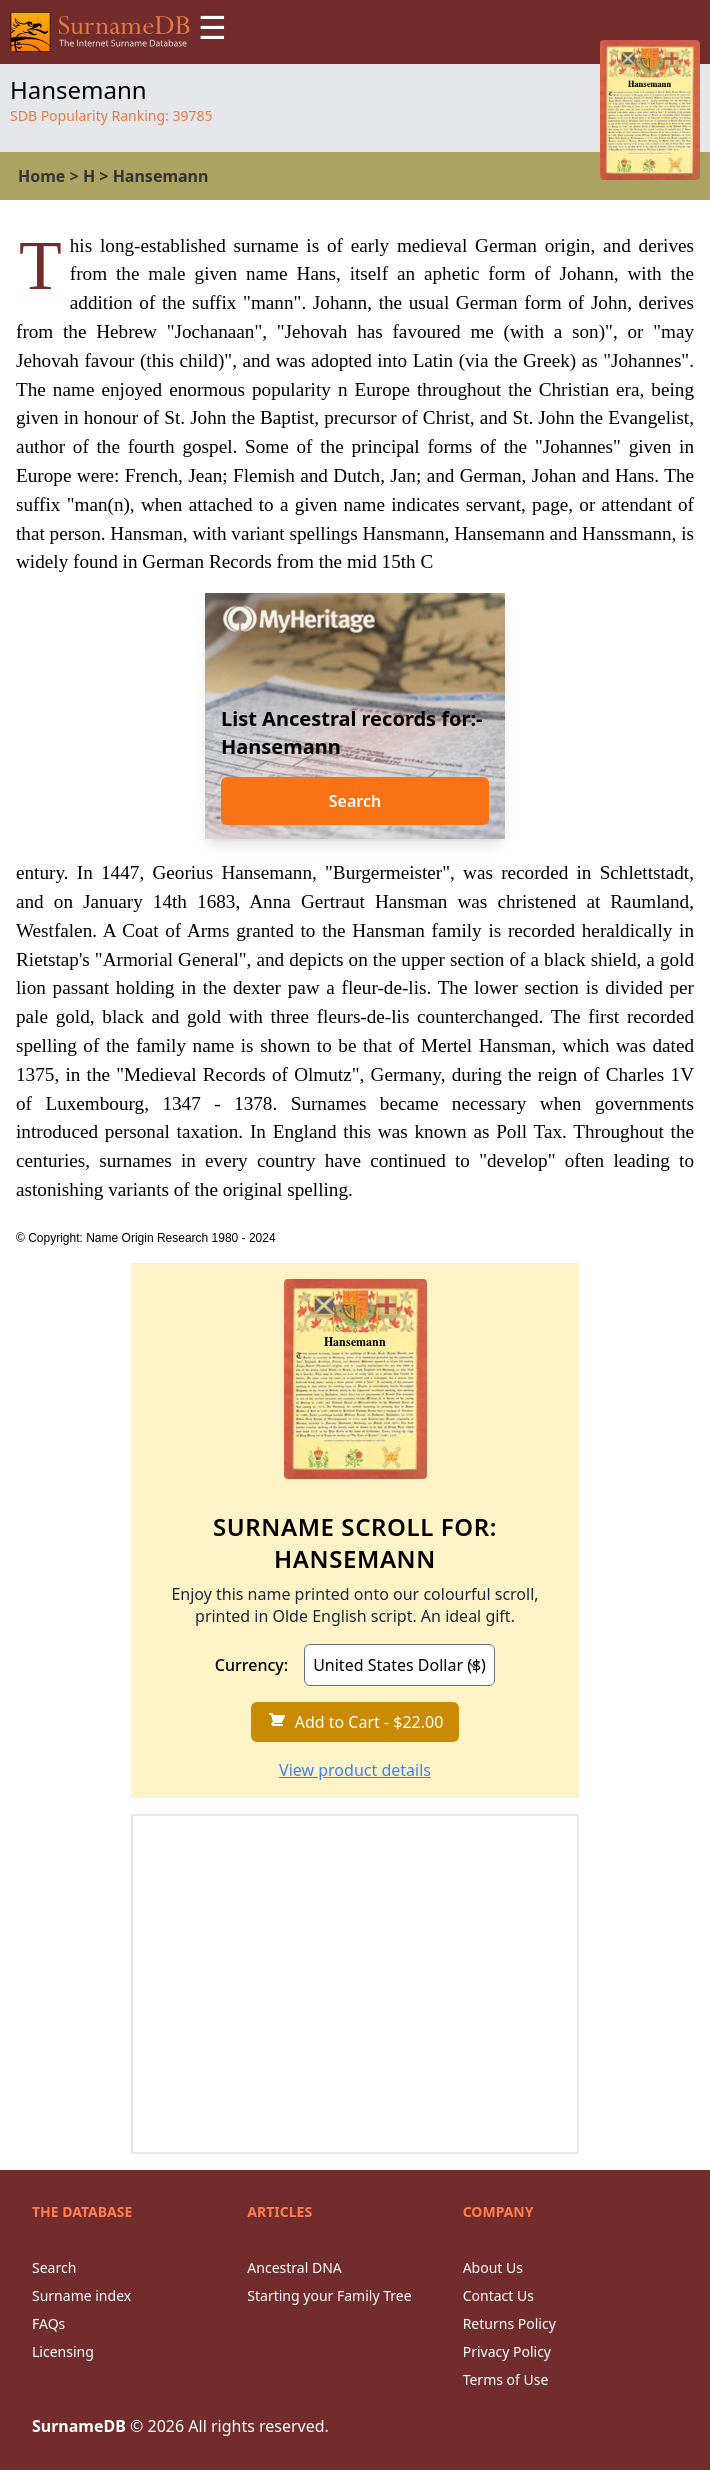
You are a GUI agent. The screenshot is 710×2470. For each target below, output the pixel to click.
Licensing (63, 2351)
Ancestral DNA (294, 2267)
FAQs (48, 2323)
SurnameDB (79, 2426)
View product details (355, 1770)
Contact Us (498, 2295)
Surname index (81, 2295)
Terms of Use (506, 2379)
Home (41, 176)
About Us (493, 2267)
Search (355, 801)
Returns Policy (509, 2323)
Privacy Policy (507, 2351)
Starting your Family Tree (329, 2295)
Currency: (251, 1665)
